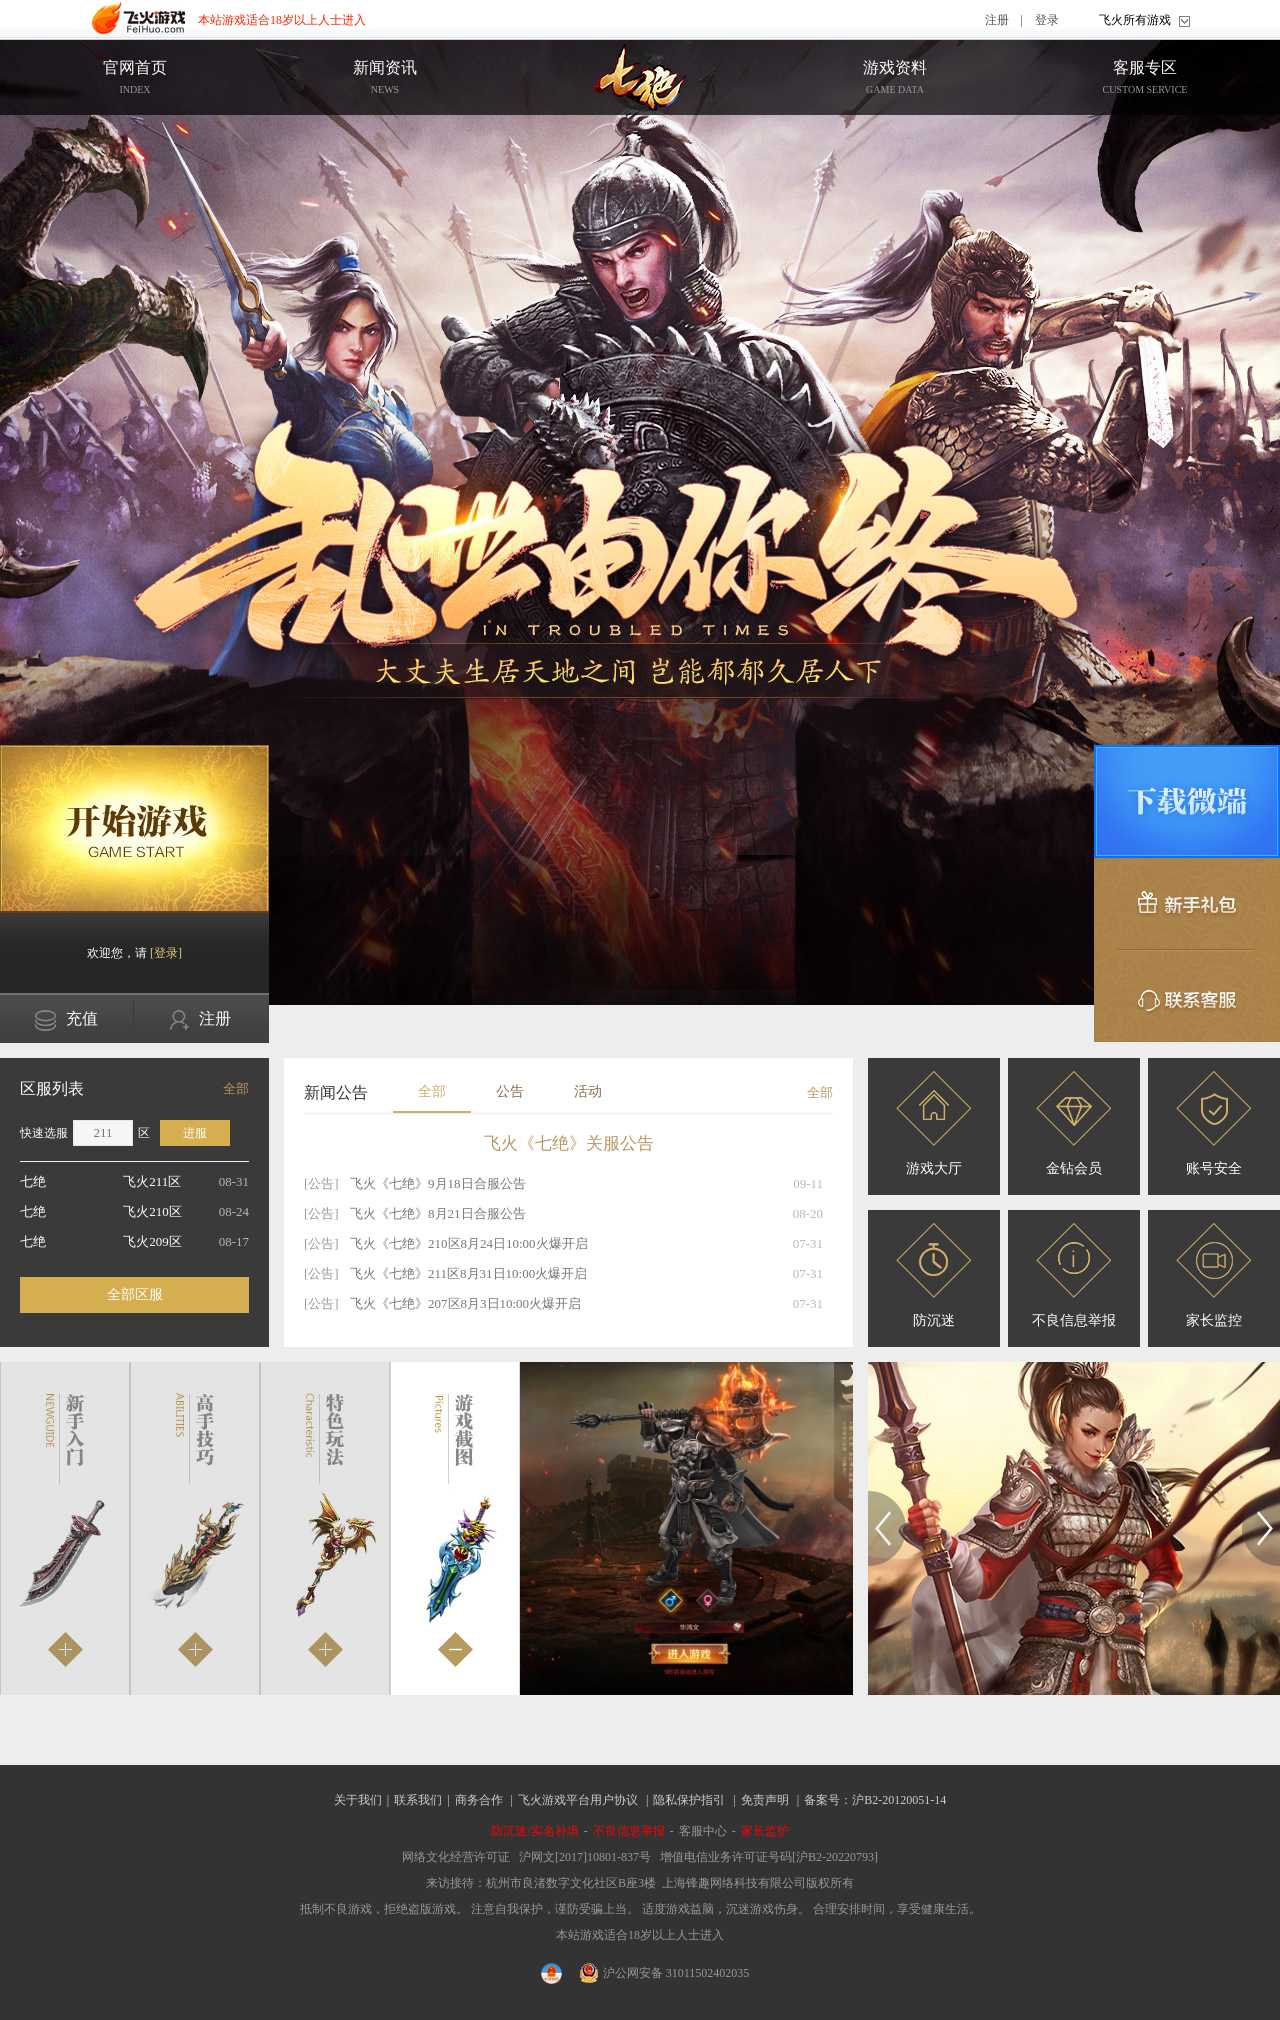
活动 (588, 1091)
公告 (510, 1091)
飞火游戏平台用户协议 (578, 1800)
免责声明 (765, 1800)
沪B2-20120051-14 (899, 1800)
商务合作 (479, 1800)
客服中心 (703, 1831)
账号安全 (1214, 1123)
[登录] (166, 953)
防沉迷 (934, 1275)
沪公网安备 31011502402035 (665, 1973)
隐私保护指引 (689, 1800)
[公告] (321, 1183)
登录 (1047, 20)
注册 (997, 20)
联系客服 (1187, 996)
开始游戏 (134, 829)
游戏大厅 (934, 1123)
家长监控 (1214, 1275)
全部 (236, 1088)
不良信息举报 (1074, 1275)
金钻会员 (1074, 1123)
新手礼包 (1187, 904)
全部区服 (135, 1294)
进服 (195, 1133)
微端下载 (1187, 801)
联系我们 (418, 1800)
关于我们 (358, 1800)
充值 (66, 1020)
